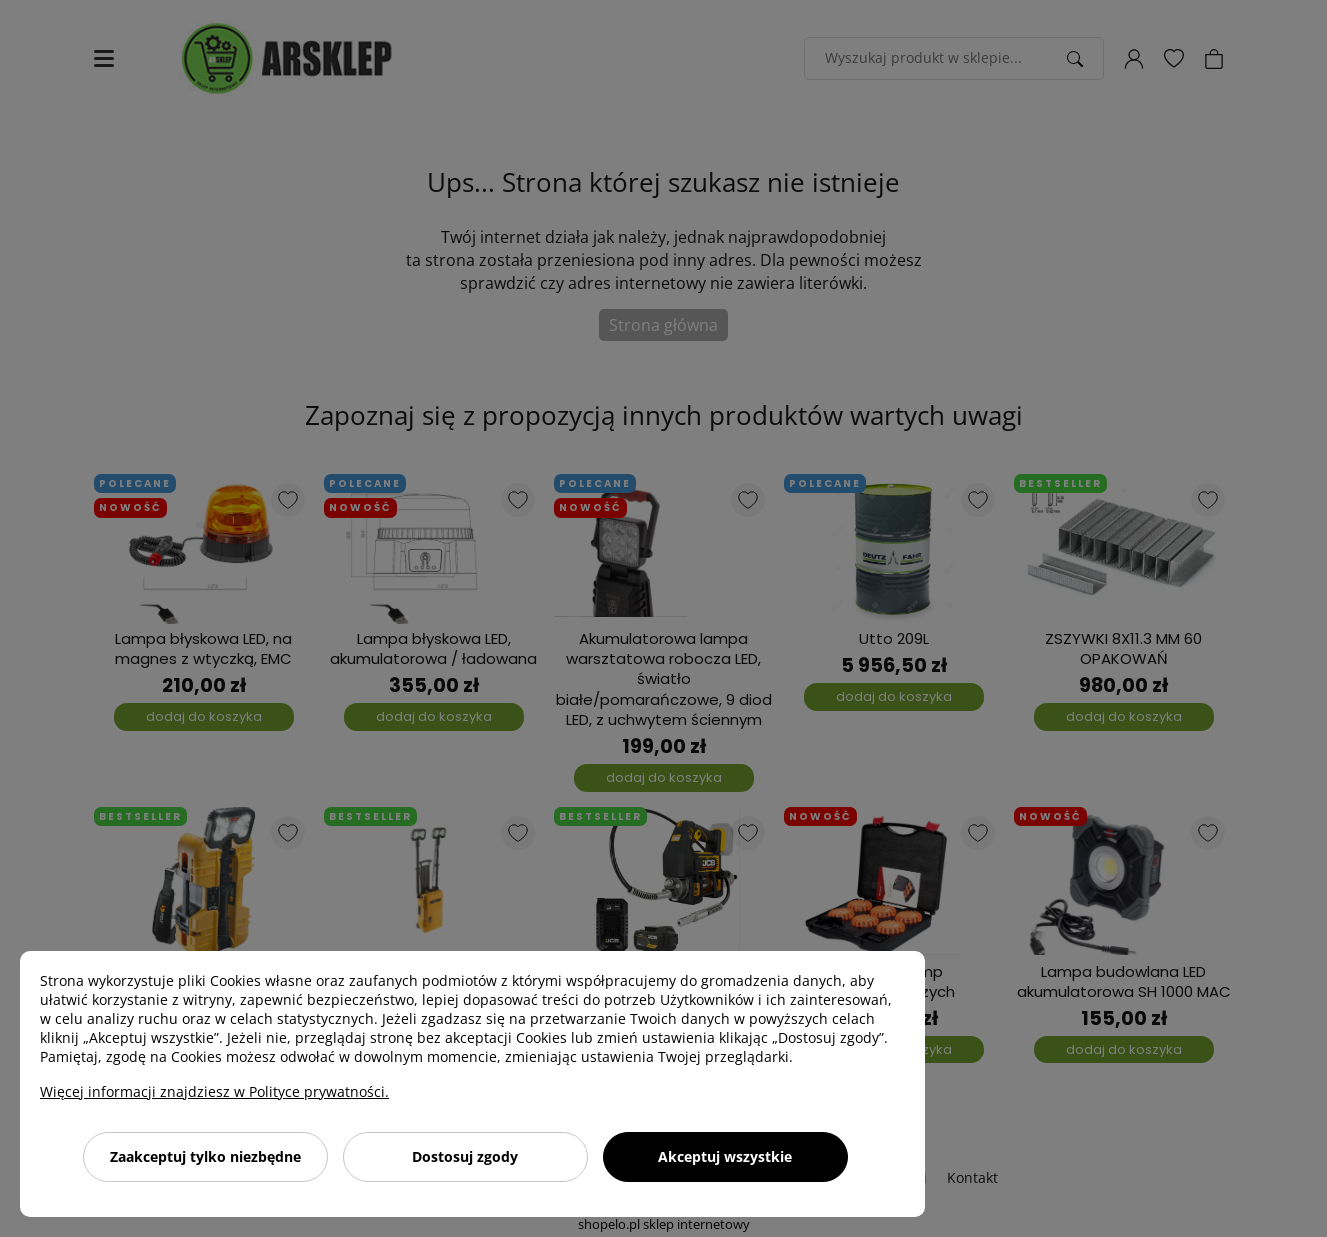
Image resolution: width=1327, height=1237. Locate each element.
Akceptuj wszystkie (725, 1156)
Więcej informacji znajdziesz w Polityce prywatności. (214, 1091)
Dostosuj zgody (465, 1156)
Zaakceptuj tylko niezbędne (205, 1156)
